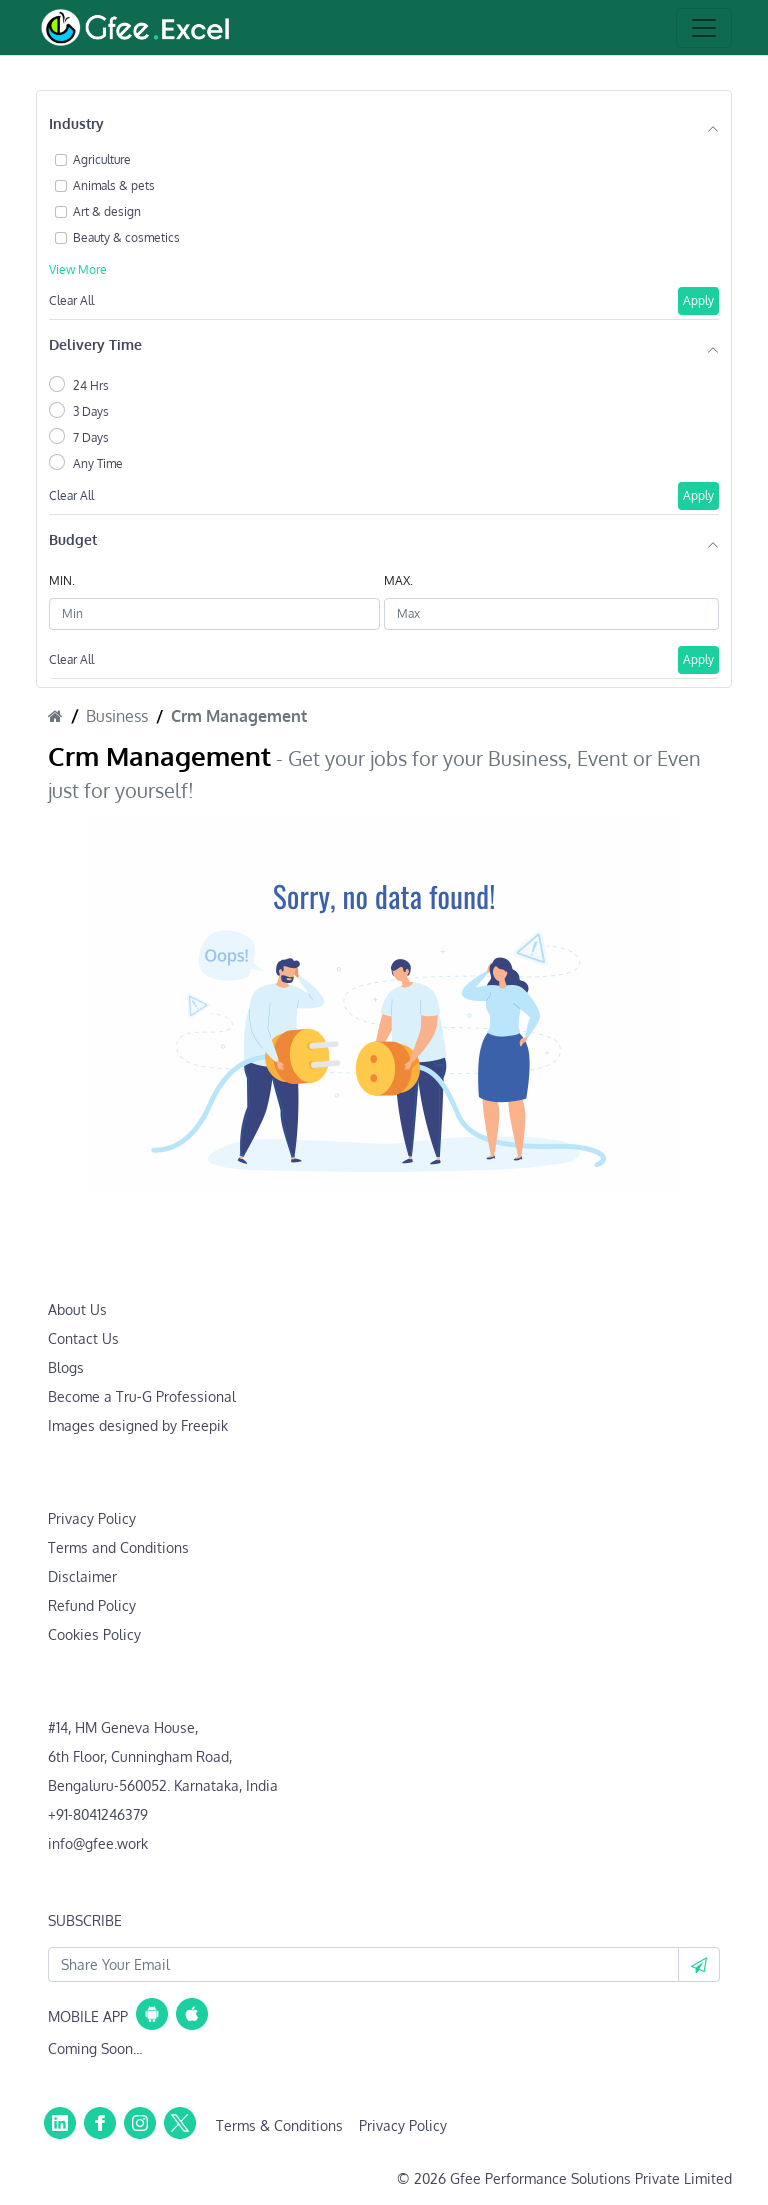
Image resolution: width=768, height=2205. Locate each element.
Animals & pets (114, 185)
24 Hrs (91, 385)
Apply (698, 300)
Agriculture (102, 159)
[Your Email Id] (363, 1964)
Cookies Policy (94, 1634)
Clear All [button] (71, 300)
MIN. (62, 580)
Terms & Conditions (279, 2125)
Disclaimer (82, 1576)
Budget (73, 539)
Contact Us (83, 1338)
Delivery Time (95, 344)
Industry (76, 123)
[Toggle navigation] (704, 28)
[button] (699, 1964)
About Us (77, 1309)
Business (117, 716)
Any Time (98, 463)
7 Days (91, 437)
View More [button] (78, 269)
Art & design (107, 211)
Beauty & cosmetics (126, 237)
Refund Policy (92, 1605)
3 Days (91, 411)
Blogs (66, 1367)
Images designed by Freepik (138, 1425)
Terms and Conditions (118, 1547)
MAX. (398, 580)
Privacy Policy (92, 1518)
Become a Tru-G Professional (142, 1396)
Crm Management (239, 716)
